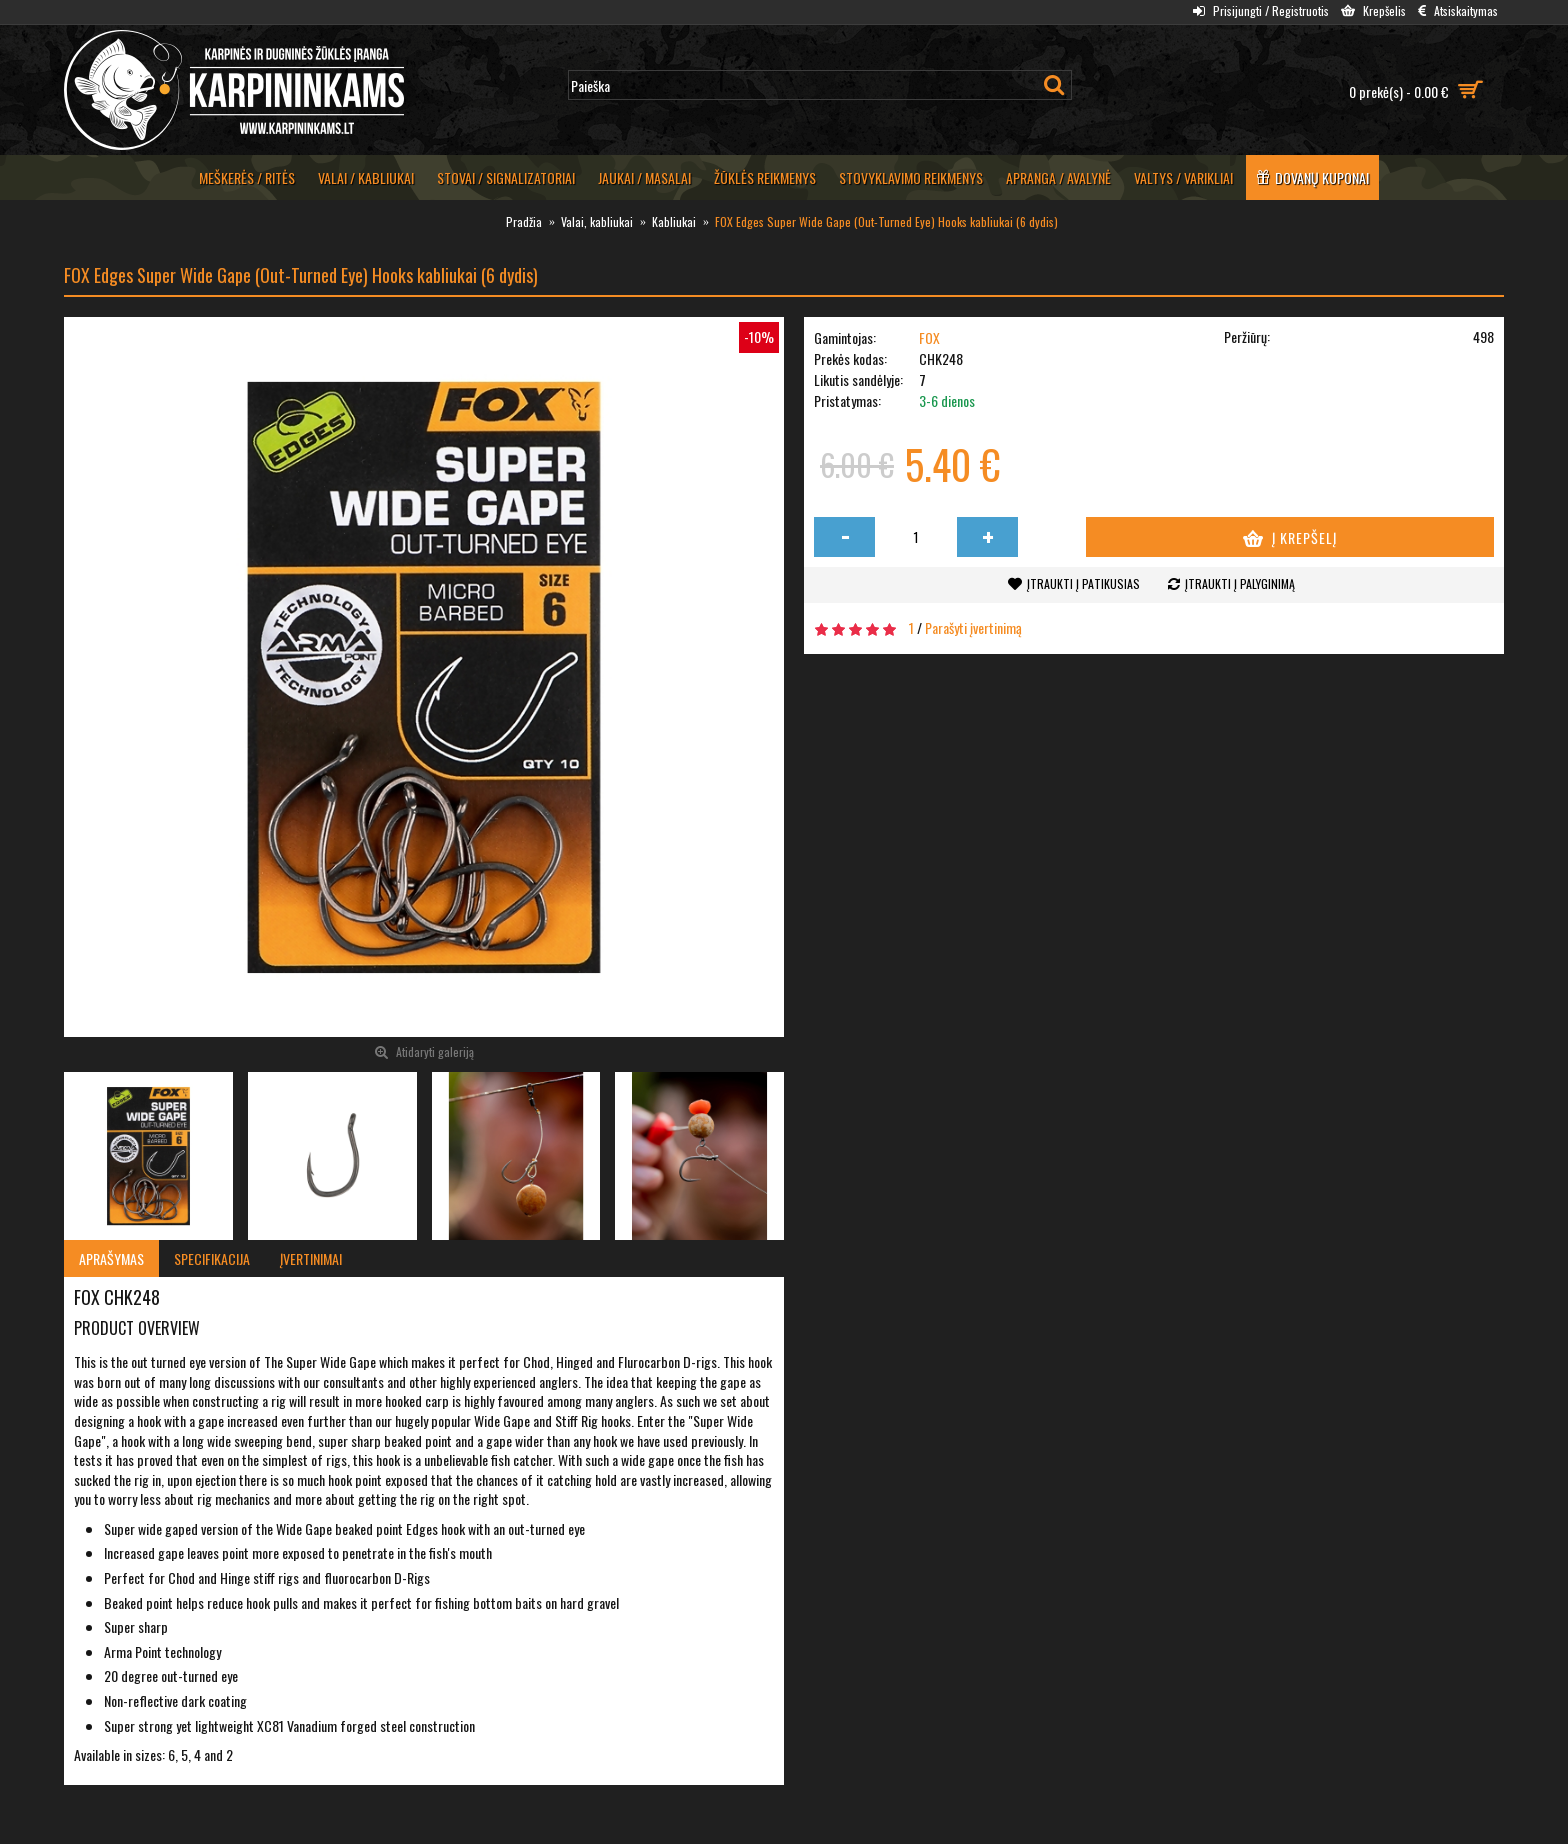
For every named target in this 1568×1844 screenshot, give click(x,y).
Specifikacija (212, 1258)
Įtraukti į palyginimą (1240, 583)
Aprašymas (111, 1258)
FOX (929, 337)
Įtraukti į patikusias (1083, 583)
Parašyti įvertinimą (973, 627)
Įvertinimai (311, 1258)
